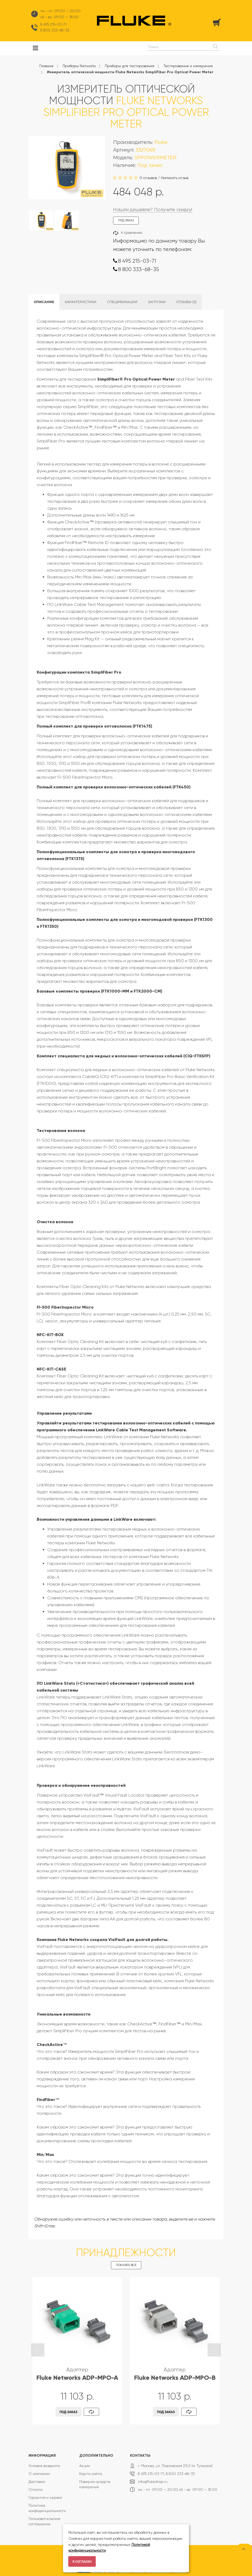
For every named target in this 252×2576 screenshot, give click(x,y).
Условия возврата (44, 2466)
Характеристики (80, 302)
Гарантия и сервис (45, 2497)
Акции (84, 2466)
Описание (44, 302)
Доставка (37, 2481)
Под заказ (68, 2412)
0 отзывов (148, 178)
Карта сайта (90, 2474)
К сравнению (131, 233)
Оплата (36, 2489)
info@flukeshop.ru (152, 2481)
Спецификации (122, 302)
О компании (39, 2474)
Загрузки (157, 302)
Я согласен (82, 2562)
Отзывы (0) (186, 302)
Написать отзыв (174, 178)
